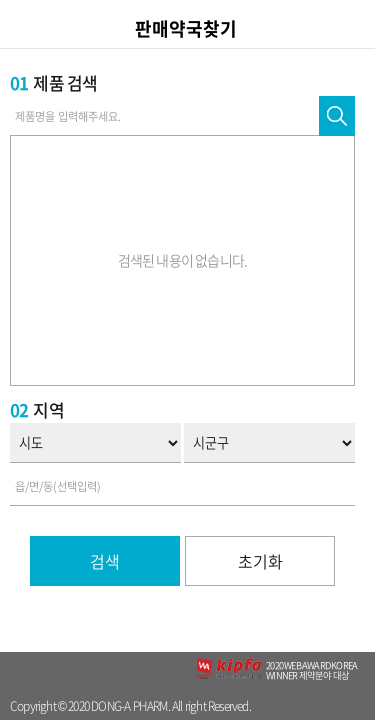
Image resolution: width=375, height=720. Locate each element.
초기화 (260, 561)
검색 (105, 561)
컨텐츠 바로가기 (0, 0)
